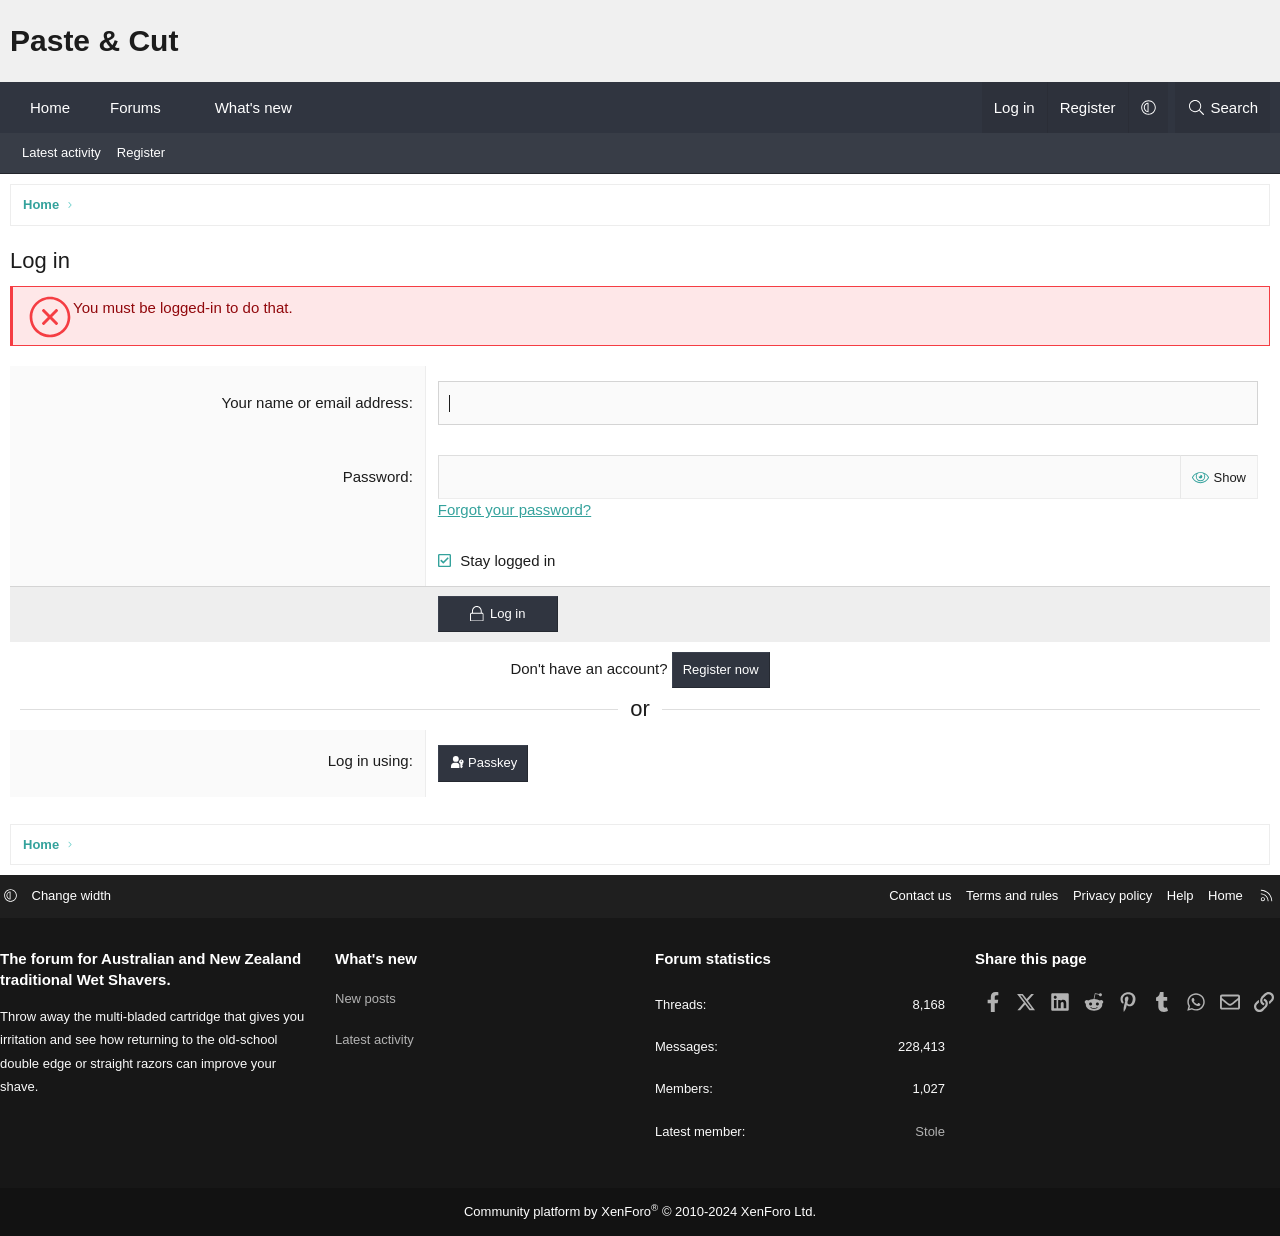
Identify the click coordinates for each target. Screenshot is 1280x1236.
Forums (135, 107)
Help (1165, 897)
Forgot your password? (516, 512)
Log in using (369, 764)
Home (50, 107)
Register (141, 152)
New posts (373, 993)
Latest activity (61, 152)
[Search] (1222, 107)
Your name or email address (316, 407)
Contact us (905, 897)
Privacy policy (1097, 897)
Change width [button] (87, 897)
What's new (253, 107)
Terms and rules (997, 897)
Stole (923, 1132)
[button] (178, 107)
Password (377, 480)
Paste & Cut (94, 40)
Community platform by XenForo (640, 1212)
